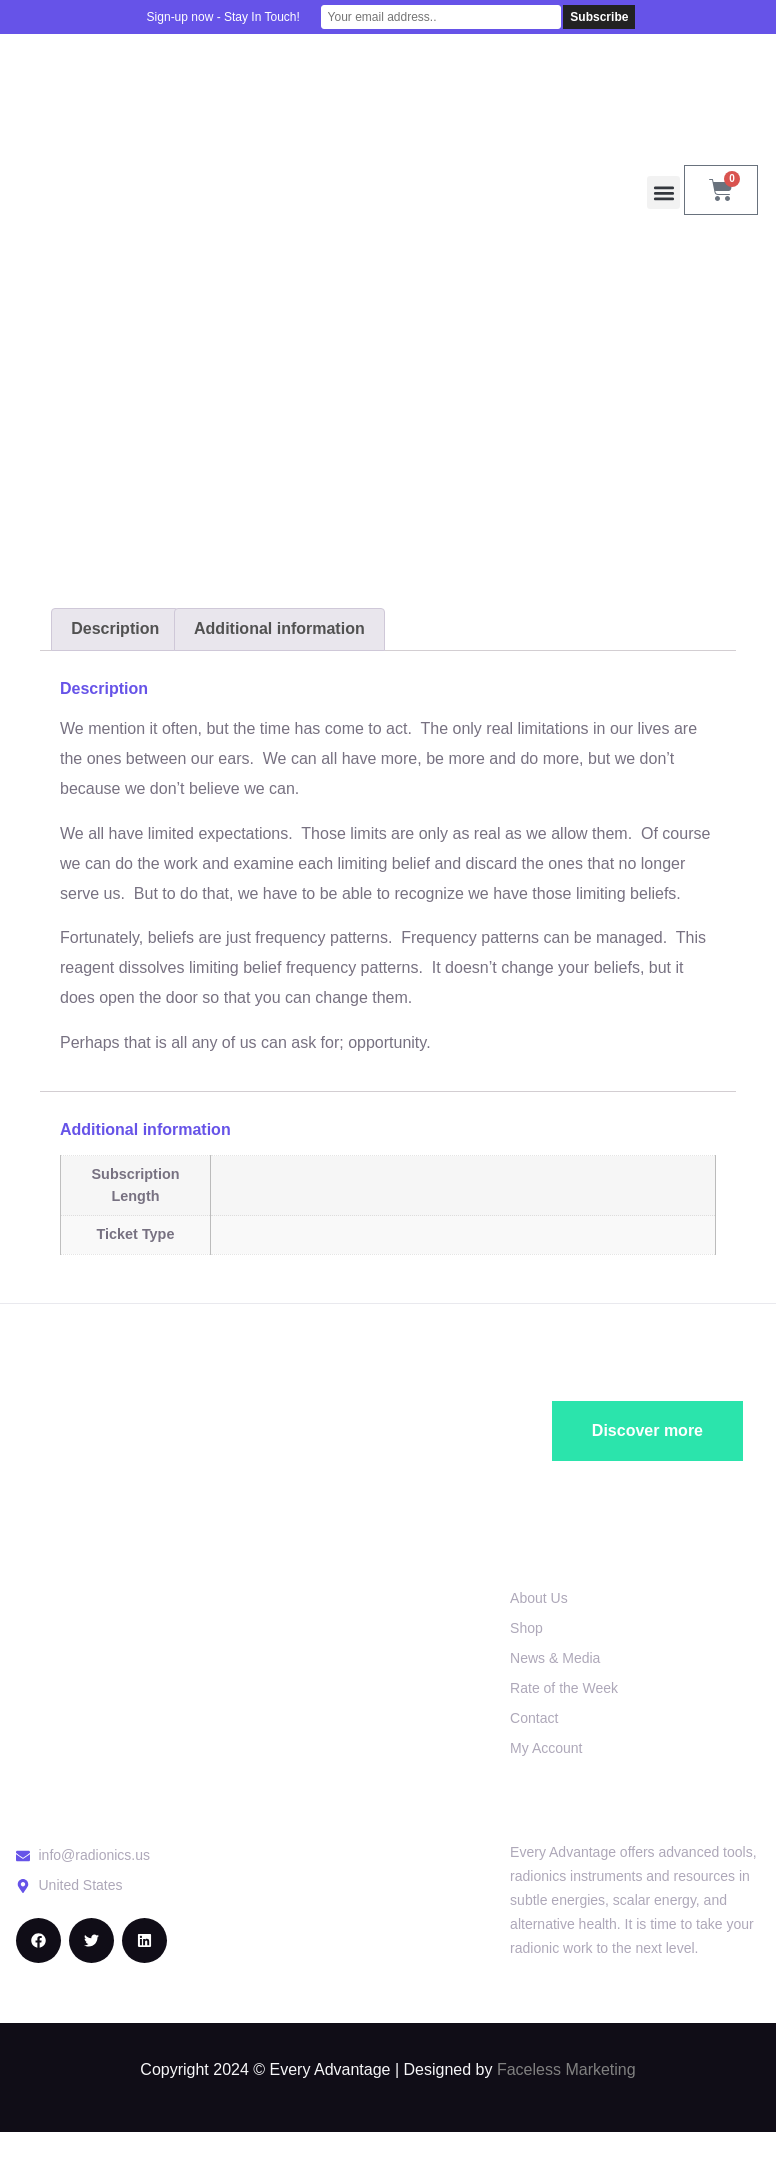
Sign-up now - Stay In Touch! (223, 17)
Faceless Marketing (566, 2069)
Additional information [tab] (279, 628)
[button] (663, 192)
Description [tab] (115, 628)
